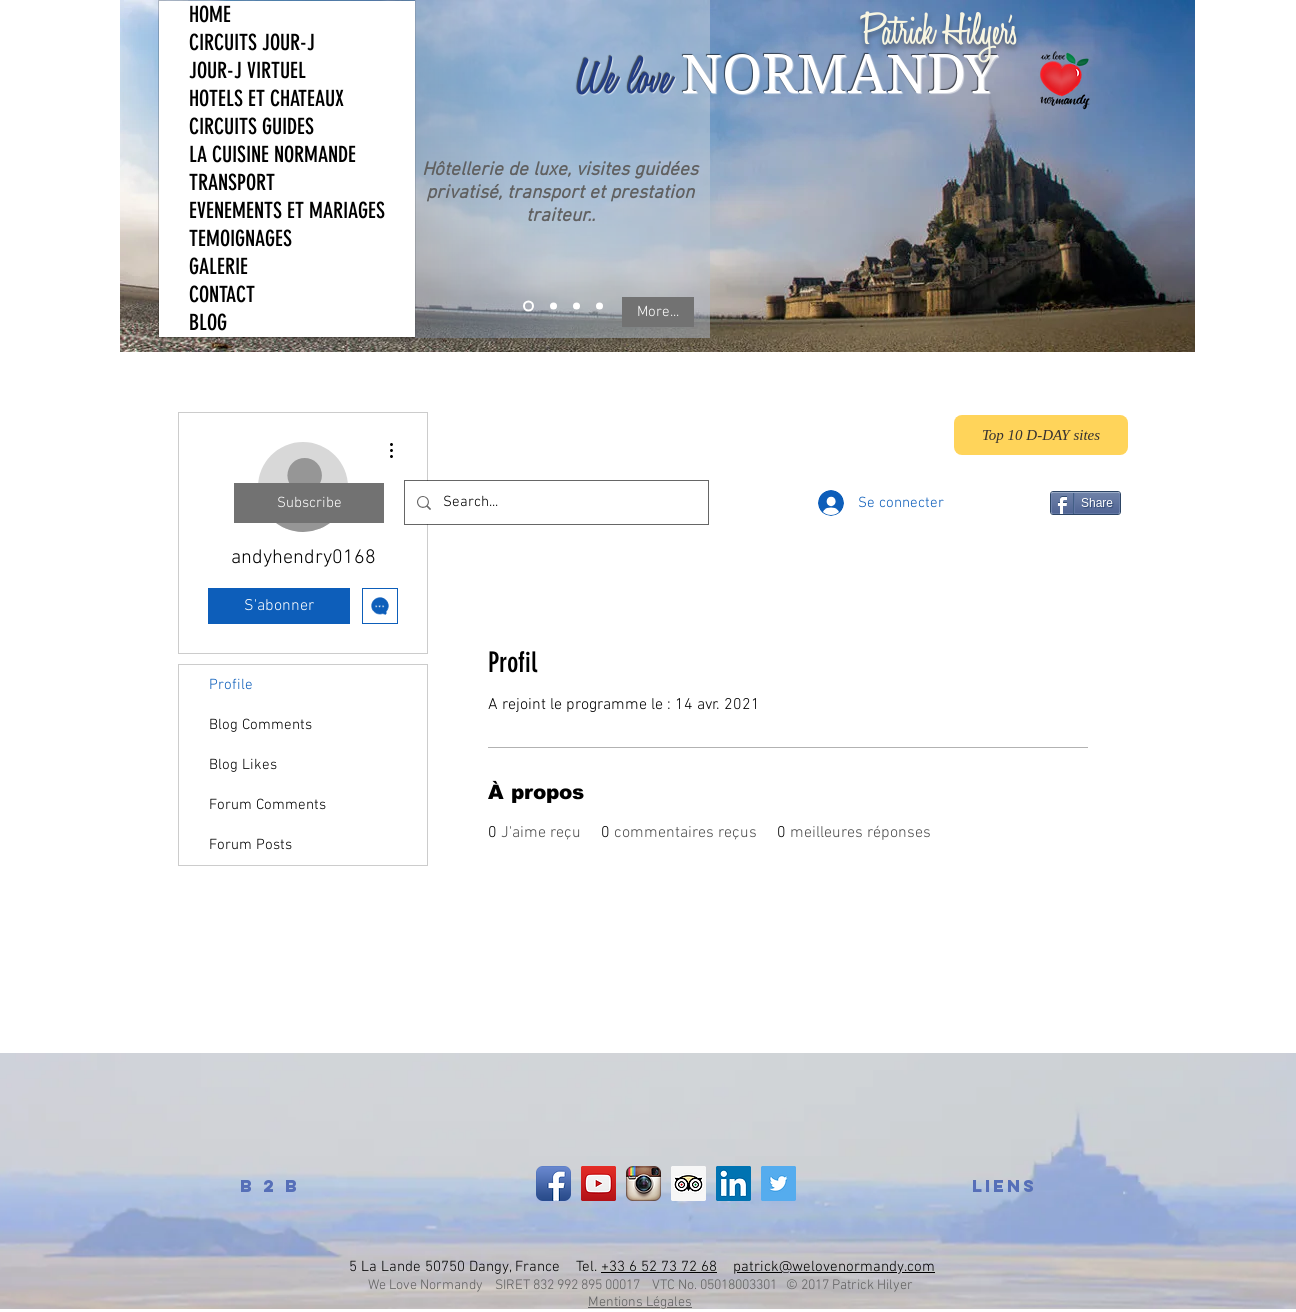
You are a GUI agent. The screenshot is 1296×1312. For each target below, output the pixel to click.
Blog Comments (260, 725)
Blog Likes (243, 765)
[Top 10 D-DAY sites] (1041, 435)
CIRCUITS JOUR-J (252, 42)
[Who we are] (553, 306)
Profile (231, 685)
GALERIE (218, 266)
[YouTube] (598, 1183)
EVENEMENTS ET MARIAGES (287, 210)
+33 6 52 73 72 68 (659, 1267)
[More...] (658, 312)
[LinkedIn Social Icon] (733, 1183)
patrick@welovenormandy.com (834, 1267)
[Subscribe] (309, 503)
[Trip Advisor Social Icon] (688, 1183)
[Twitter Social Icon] (778, 1183)
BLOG (208, 322)
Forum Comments (267, 805)
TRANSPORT (232, 182)
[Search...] (554, 502)
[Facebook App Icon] (553, 1183)
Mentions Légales (640, 1302)
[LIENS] (1004, 1186)
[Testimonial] (576, 306)
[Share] (1085, 503)
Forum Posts (250, 845)
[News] (599, 306)
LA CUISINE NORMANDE (272, 154)
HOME (210, 14)
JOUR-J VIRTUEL (247, 70)
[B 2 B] (270, 1186)
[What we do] (528, 306)
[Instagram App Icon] (643, 1183)
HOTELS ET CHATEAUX (266, 98)
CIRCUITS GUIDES (251, 126)
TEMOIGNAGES (240, 238)
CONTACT (222, 294)
